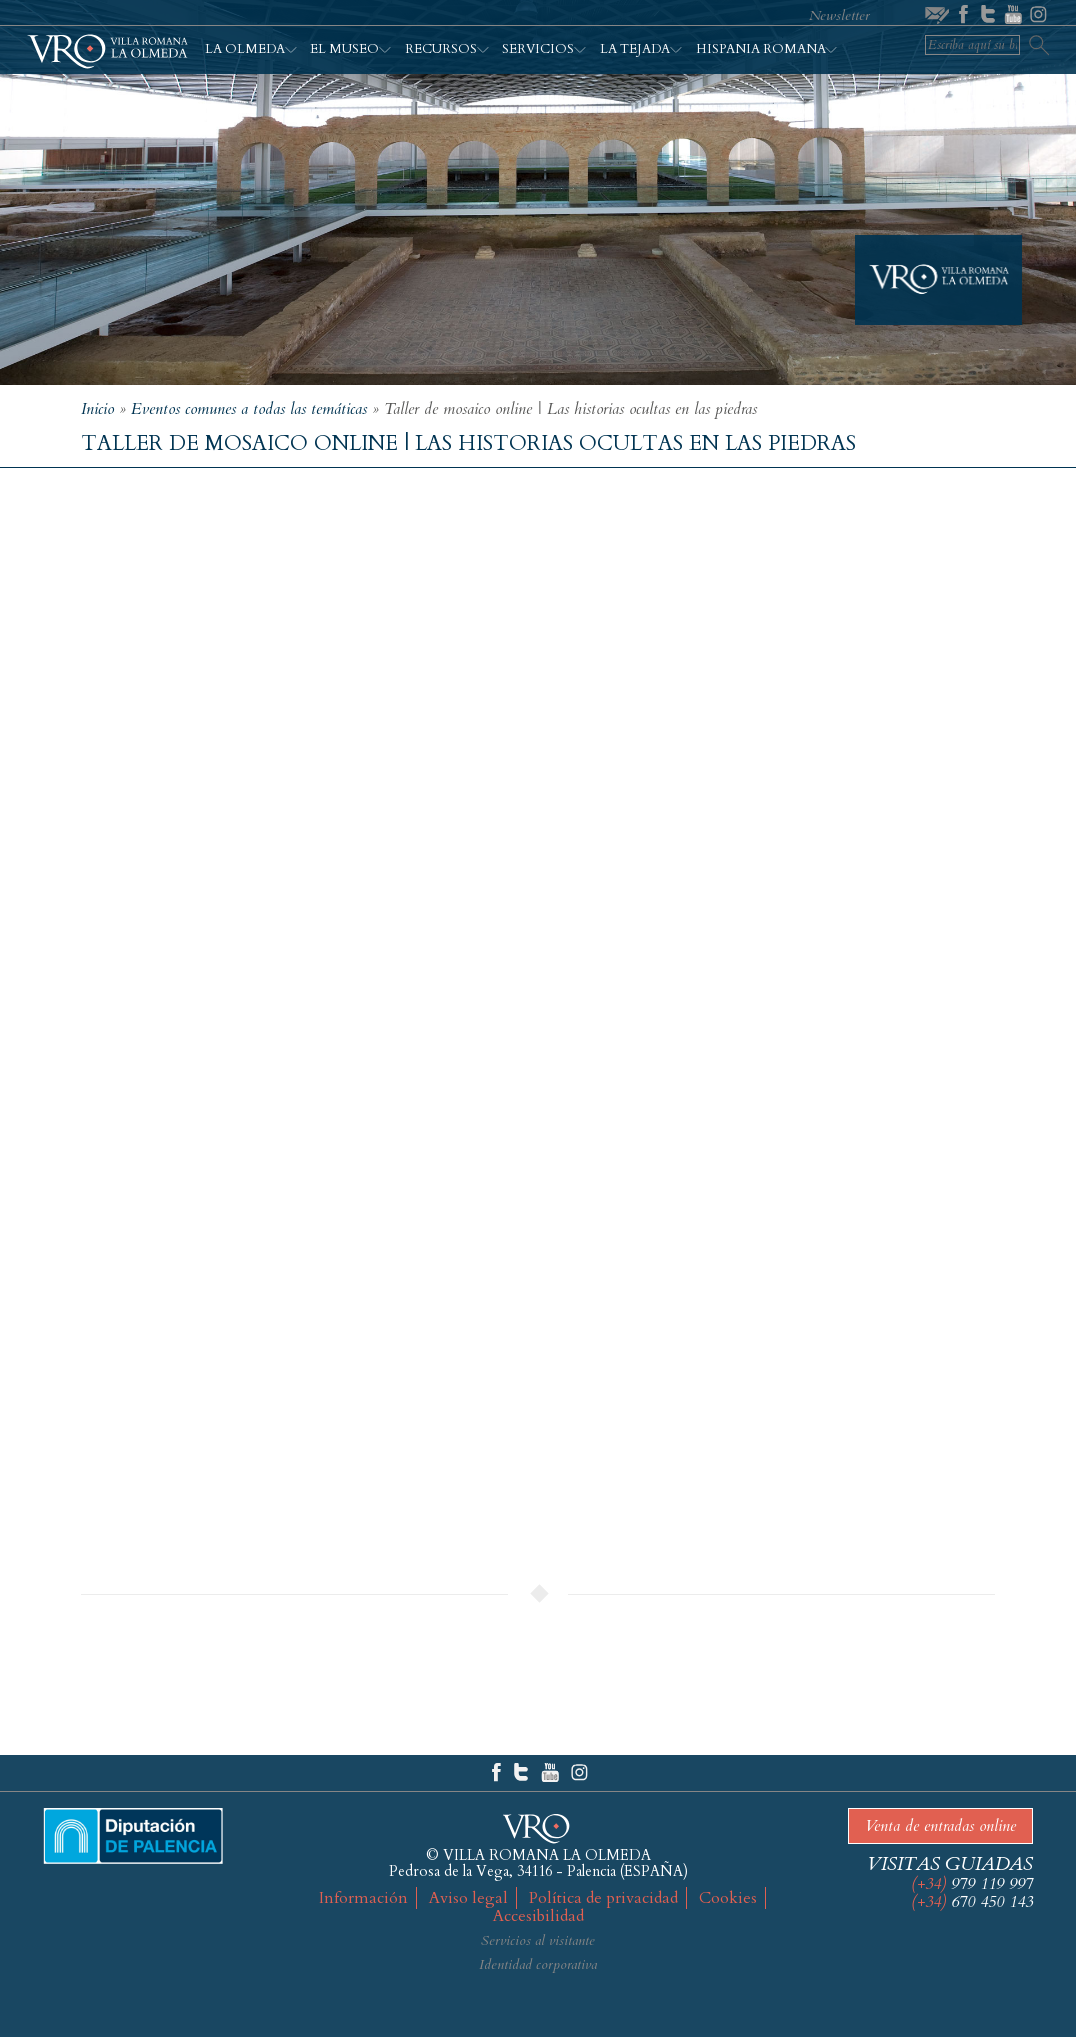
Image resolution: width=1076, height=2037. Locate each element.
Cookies (728, 1898)
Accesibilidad (538, 1916)
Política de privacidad (603, 1898)
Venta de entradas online (940, 1826)
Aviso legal (468, 1898)
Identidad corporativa (538, 1964)
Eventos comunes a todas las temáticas (249, 409)
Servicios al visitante (538, 1940)
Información (363, 1898)
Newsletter (839, 15)
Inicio (97, 409)
